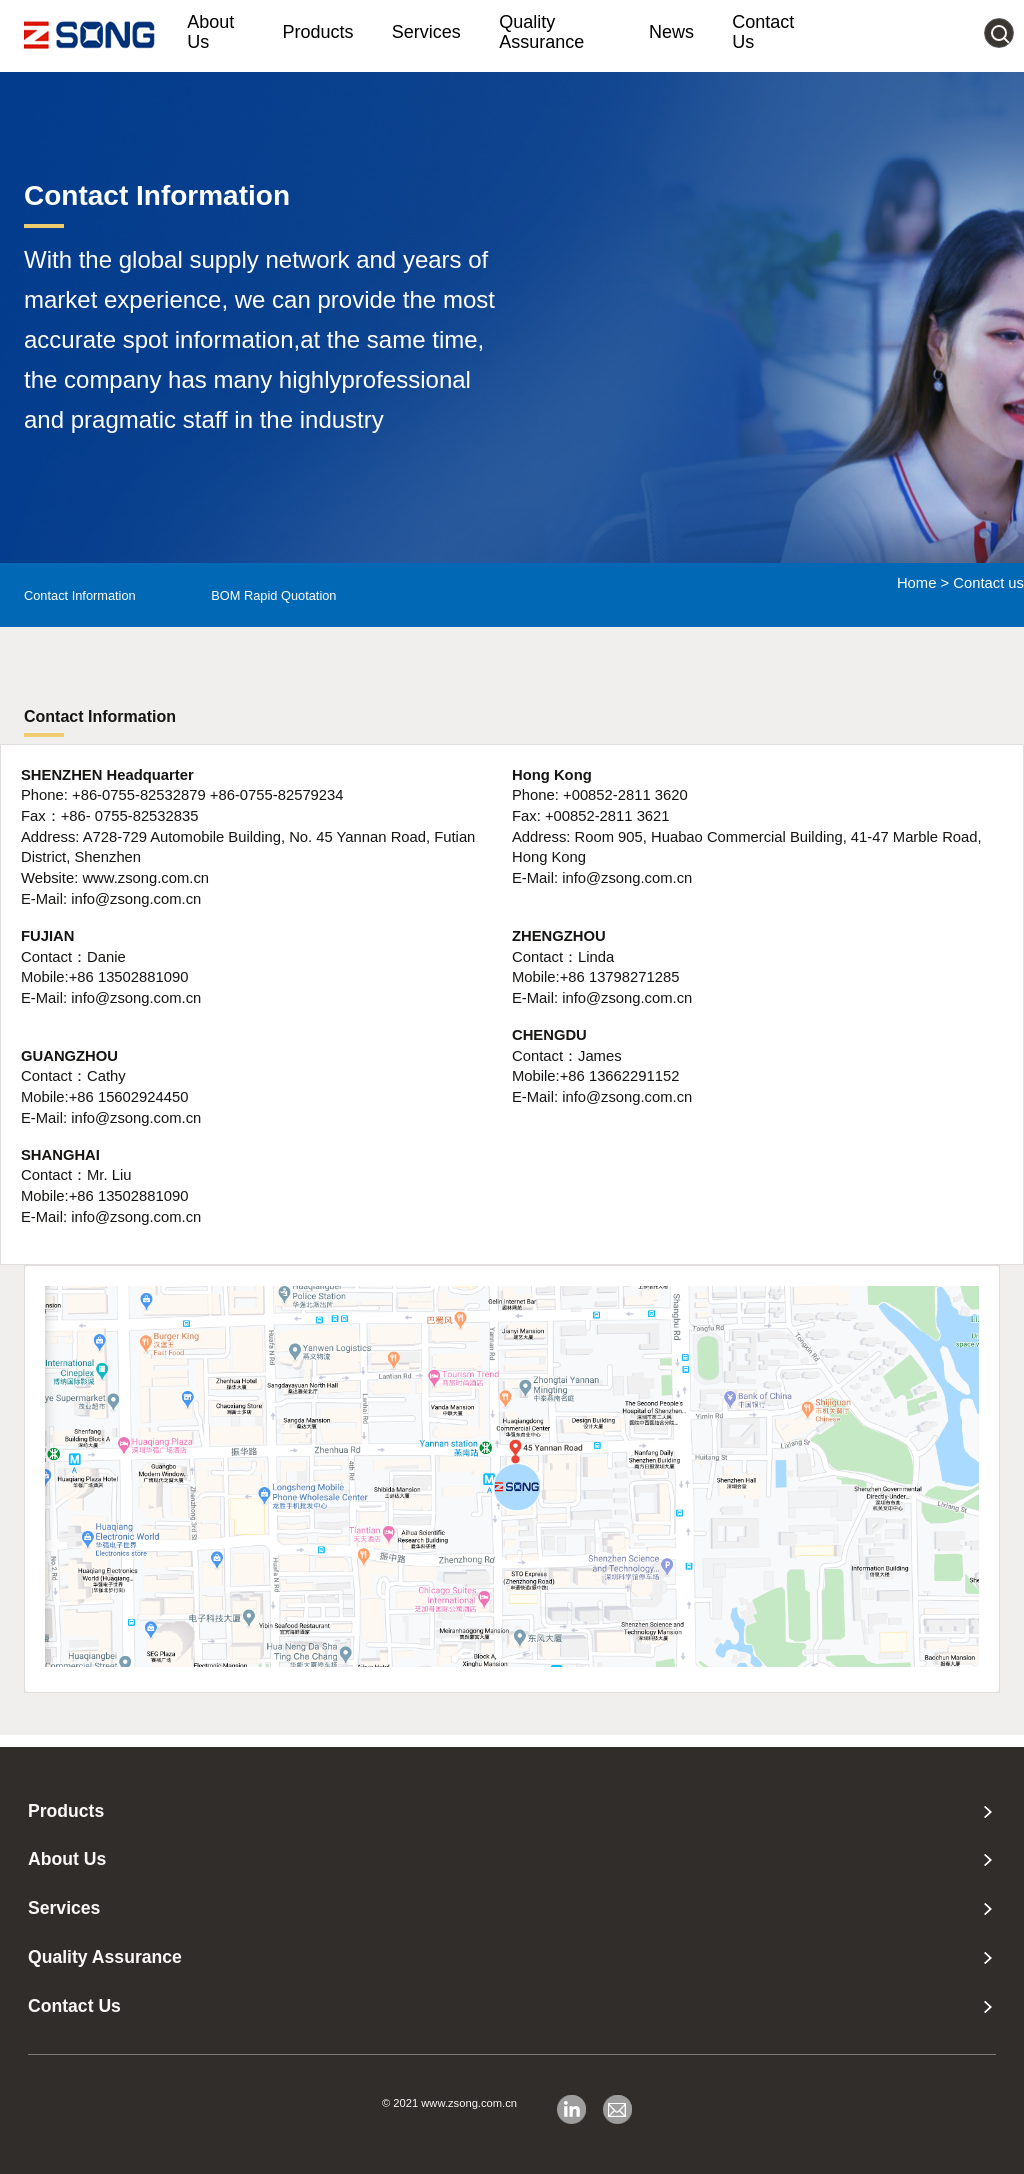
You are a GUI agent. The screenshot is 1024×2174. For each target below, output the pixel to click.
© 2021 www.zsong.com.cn (449, 2103)
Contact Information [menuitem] (80, 595)
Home (916, 583)
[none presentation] (988, 1812)
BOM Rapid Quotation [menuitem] (273, 595)
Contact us (988, 583)
